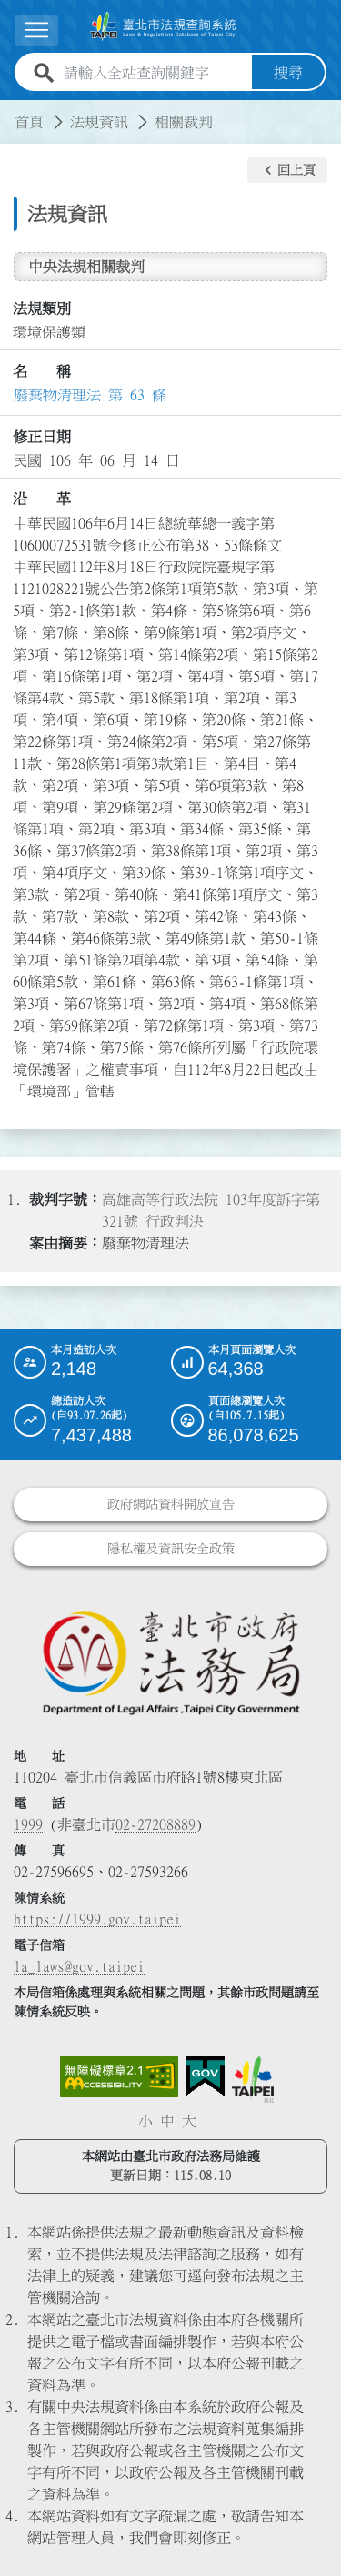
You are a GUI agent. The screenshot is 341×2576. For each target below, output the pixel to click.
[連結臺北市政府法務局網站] (170, 1662)
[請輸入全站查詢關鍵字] (154, 73)
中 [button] (167, 2121)
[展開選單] (36, 30)
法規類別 (42, 308)
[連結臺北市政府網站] (253, 2079)
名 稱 (42, 371)
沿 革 (42, 498)
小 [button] (145, 2121)
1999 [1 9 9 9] (28, 1824)
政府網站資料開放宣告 (171, 1504)
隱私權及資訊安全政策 (171, 1548)
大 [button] (189, 2121)
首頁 (29, 122)
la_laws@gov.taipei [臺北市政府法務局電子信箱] (79, 1966)
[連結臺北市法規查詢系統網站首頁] (163, 26)
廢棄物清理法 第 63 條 (90, 395)
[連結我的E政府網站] (205, 2076)
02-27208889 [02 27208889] (155, 1824)
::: (11, 111)
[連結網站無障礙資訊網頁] (119, 2076)
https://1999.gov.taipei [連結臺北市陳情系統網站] (97, 1919)
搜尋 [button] (288, 73)
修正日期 (42, 436)
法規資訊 (99, 122)
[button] (287, 170)
